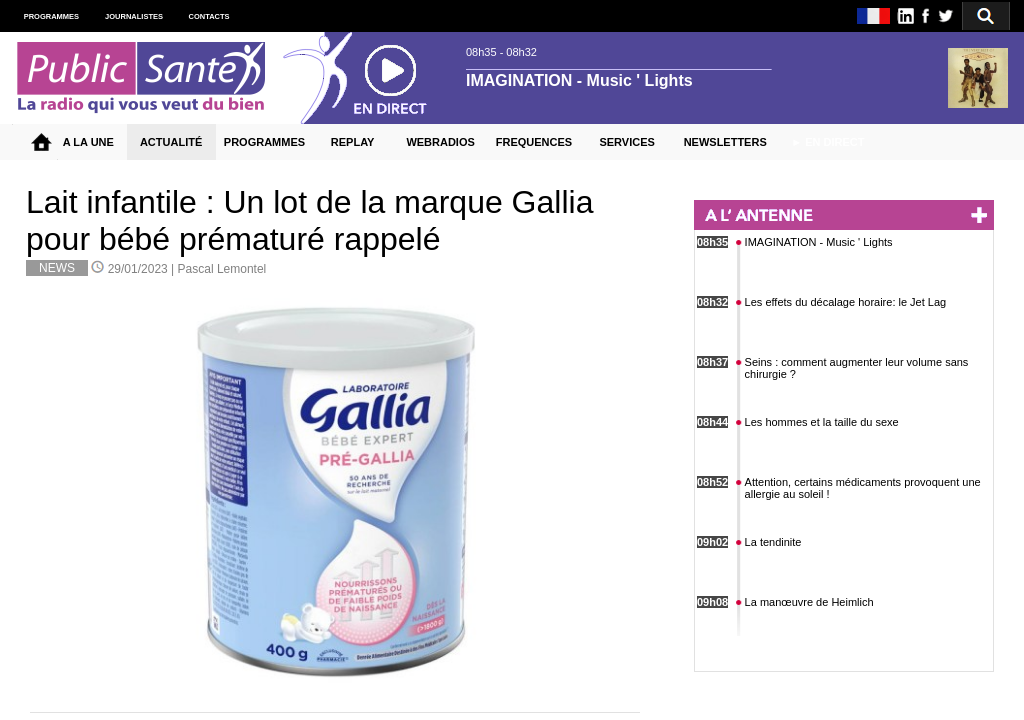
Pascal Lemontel (222, 269)
